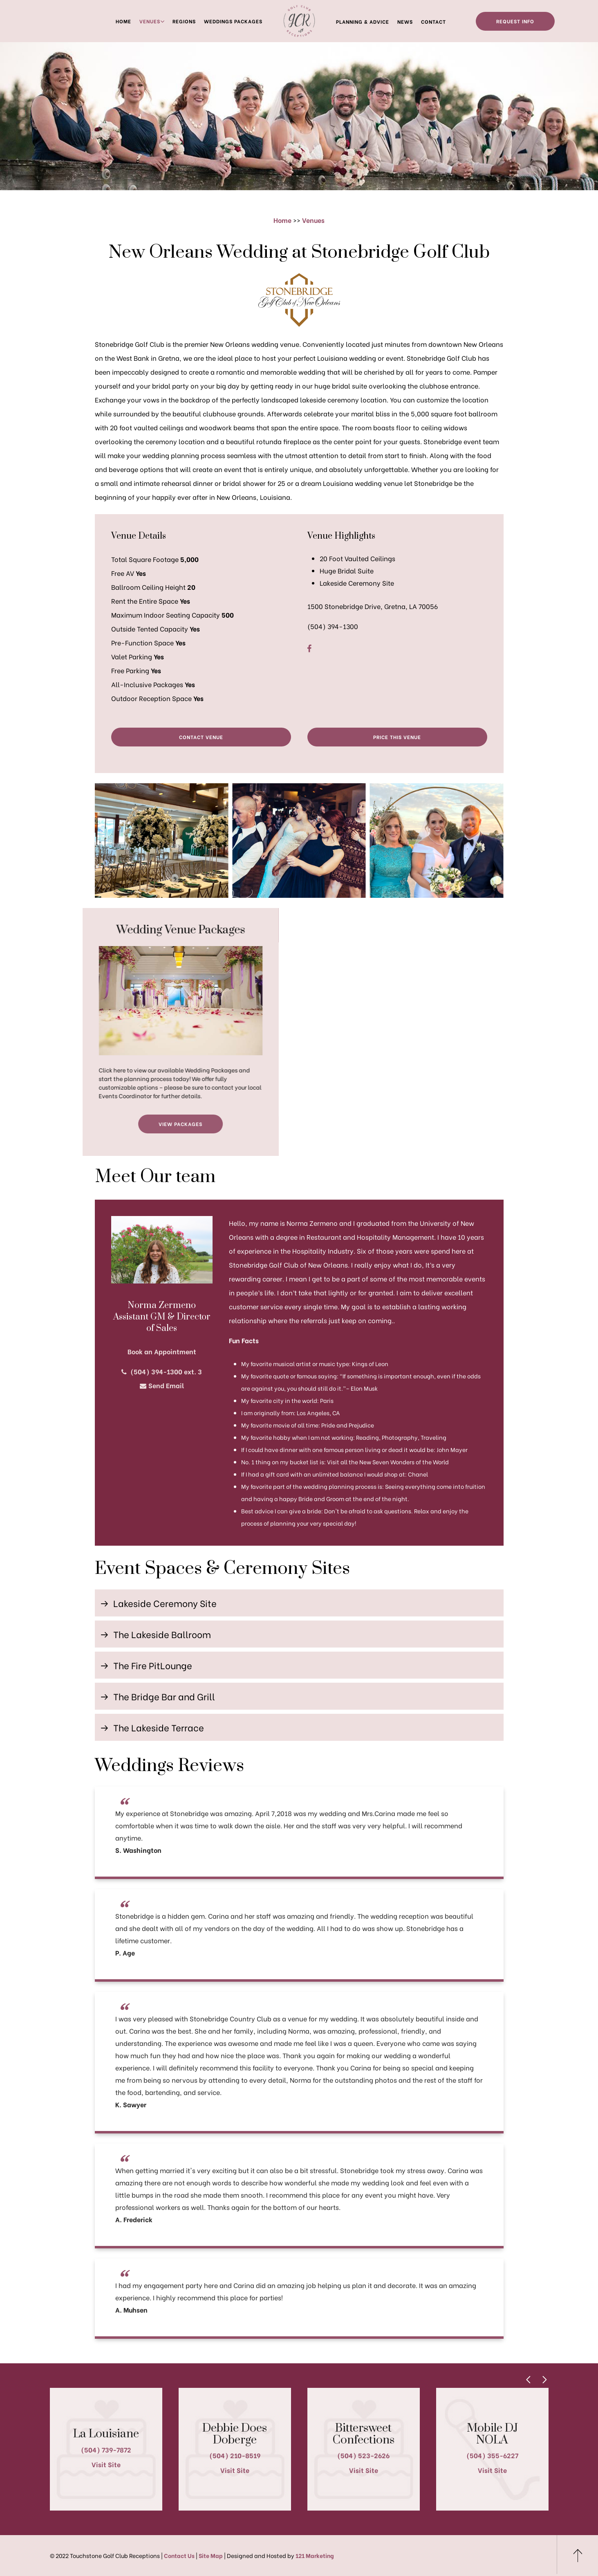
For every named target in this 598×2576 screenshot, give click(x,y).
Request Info (515, 21)
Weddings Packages (233, 21)
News (405, 21)
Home (123, 21)
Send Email (162, 1385)
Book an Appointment (162, 1351)
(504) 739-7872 (106, 2449)
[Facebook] (309, 648)
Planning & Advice (362, 21)
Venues (149, 21)
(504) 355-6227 (492, 2455)
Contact (433, 21)
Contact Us (179, 2555)
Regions (184, 21)
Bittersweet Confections (363, 2434)
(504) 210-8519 (234, 2455)
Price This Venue (397, 736)
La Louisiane (106, 2434)
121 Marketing (315, 2555)
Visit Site (106, 2464)
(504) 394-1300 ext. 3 (161, 1371)
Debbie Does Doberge (234, 2434)
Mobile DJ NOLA (492, 2434)
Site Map (211, 2555)
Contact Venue (201, 736)
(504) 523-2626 (363, 2455)
